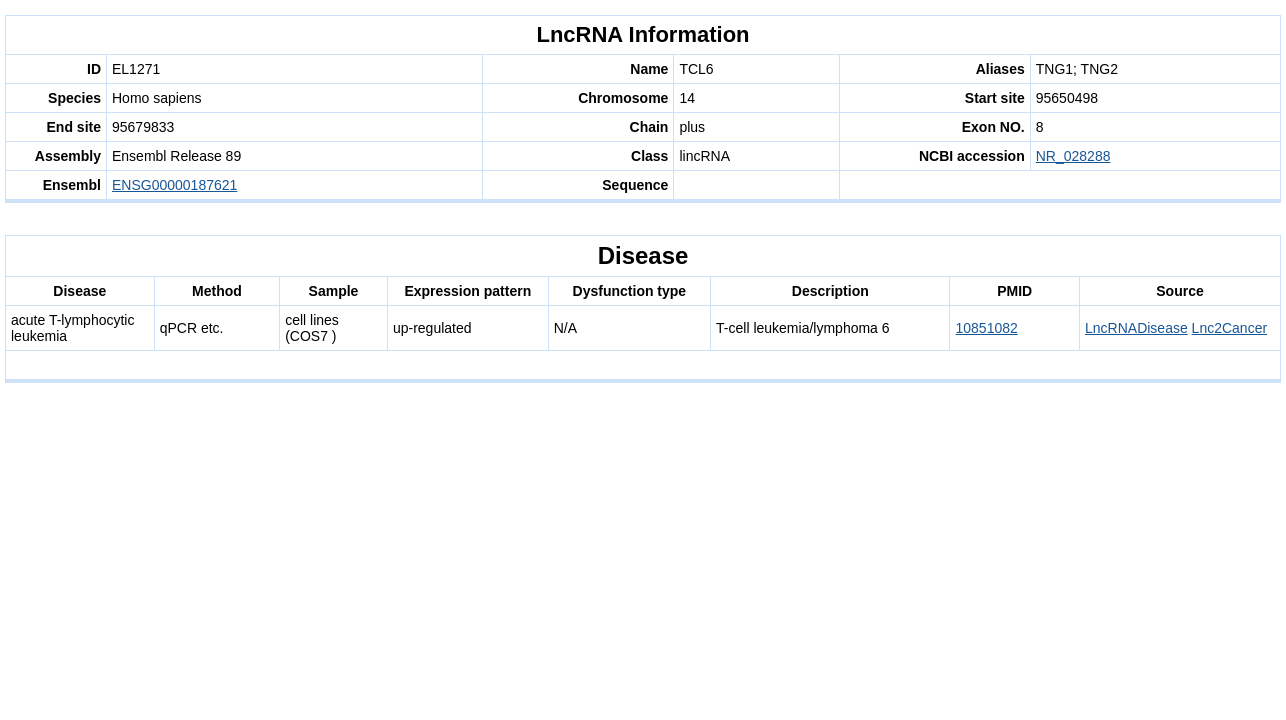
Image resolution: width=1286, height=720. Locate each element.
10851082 (986, 328)
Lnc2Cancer (1230, 328)
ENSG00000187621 (174, 185)
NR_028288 (1073, 156)
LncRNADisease (1136, 328)
